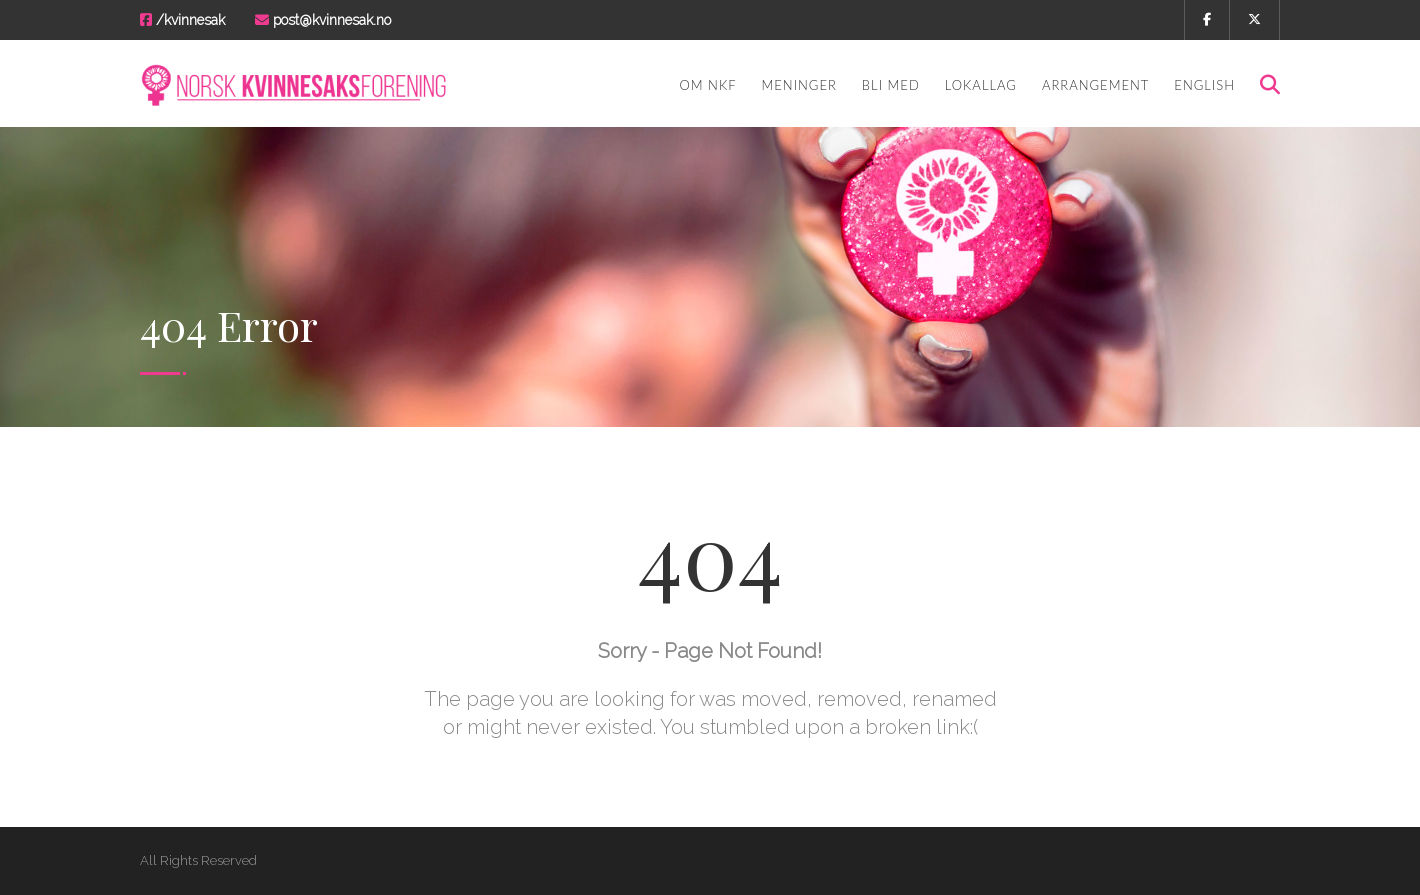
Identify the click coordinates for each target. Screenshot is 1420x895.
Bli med (891, 85)
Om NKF (707, 85)
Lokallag (981, 85)
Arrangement (1095, 85)
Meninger (799, 85)
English (1204, 85)
